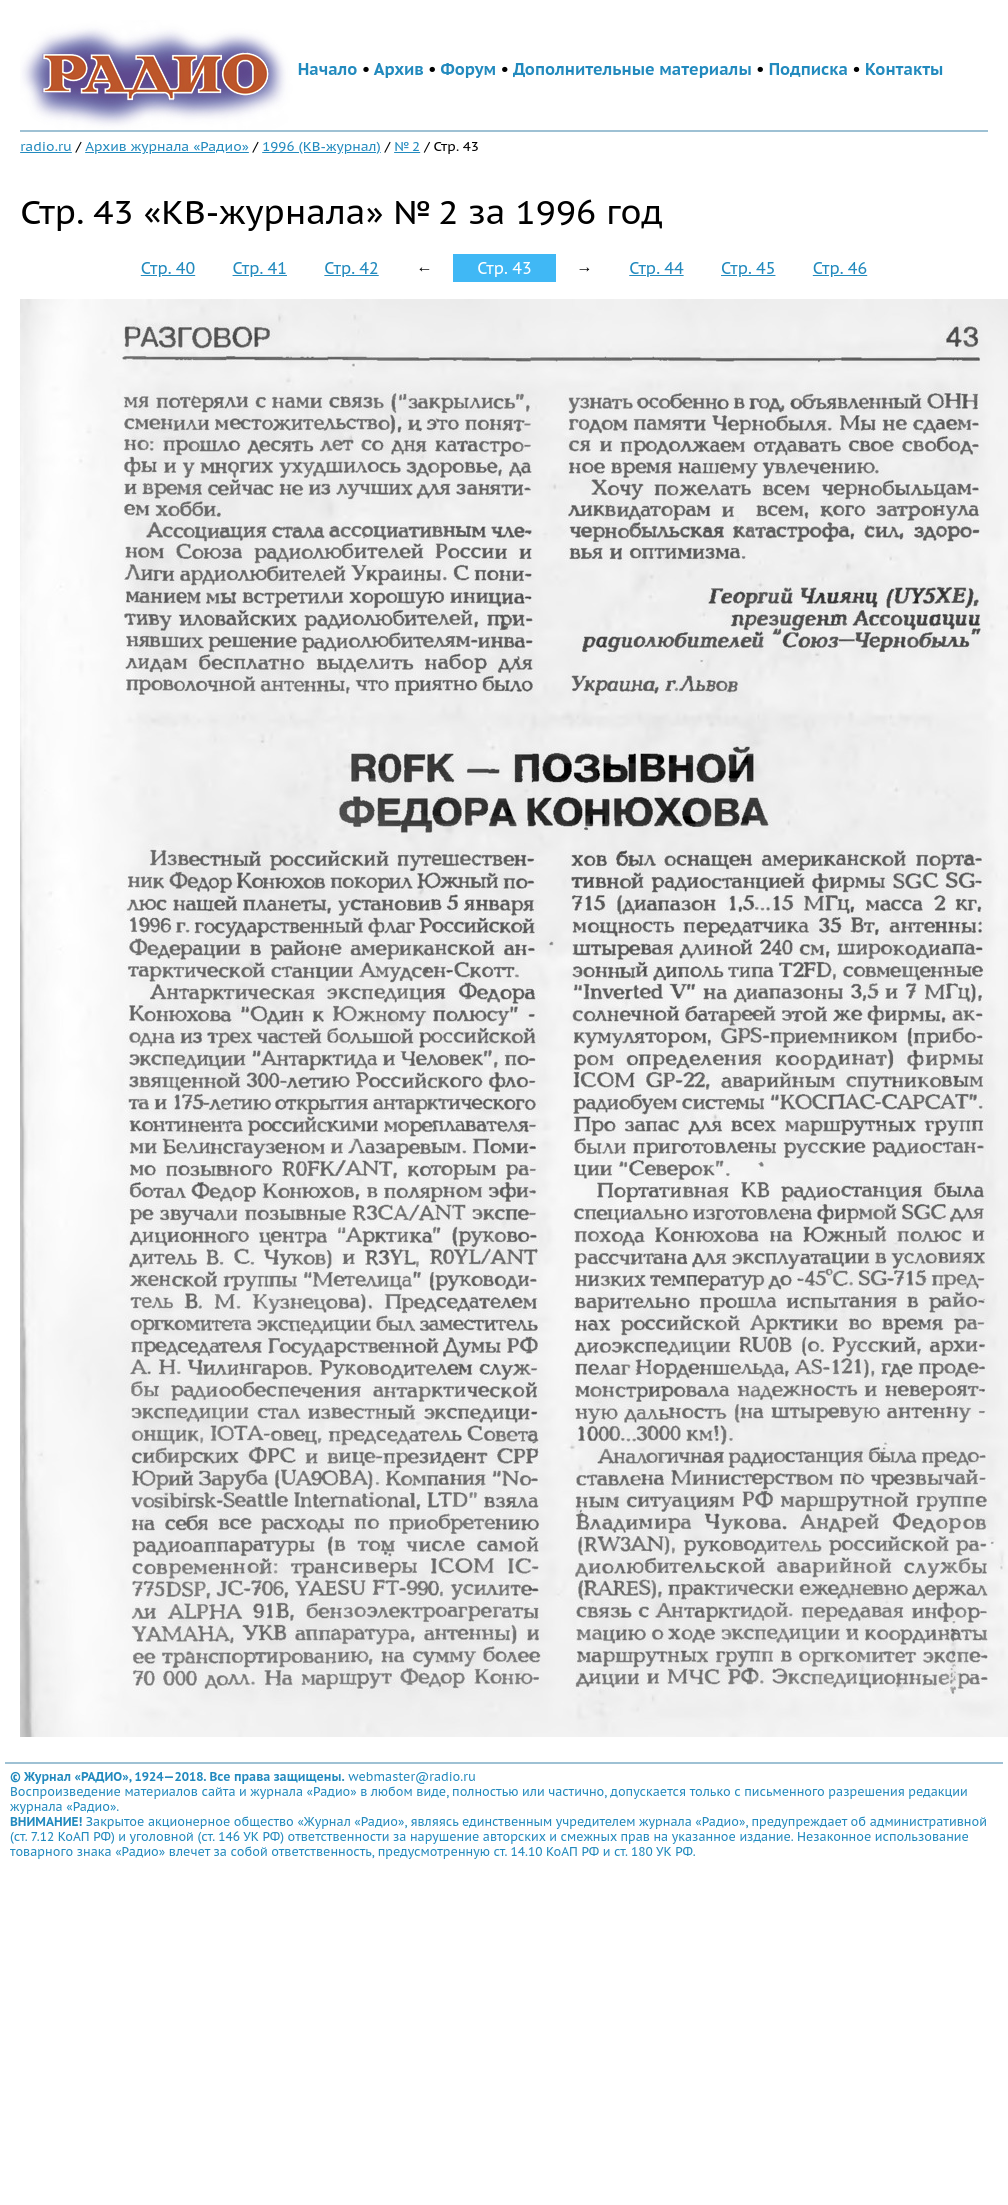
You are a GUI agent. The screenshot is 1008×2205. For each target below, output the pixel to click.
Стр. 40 (168, 268)
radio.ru (46, 146)
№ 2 (407, 146)
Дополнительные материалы (632, 69)
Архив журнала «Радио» (167, 146)
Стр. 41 (260, 268)
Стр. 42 (351, 268)
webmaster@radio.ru (412, 1776)
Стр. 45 (748, 268)
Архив (399, 69)
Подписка (808, 69)
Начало (328, 69)
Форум (469, 69)
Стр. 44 (656, 268)
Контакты (904, 69)
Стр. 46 (840, 268)
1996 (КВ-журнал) (321, 146)
